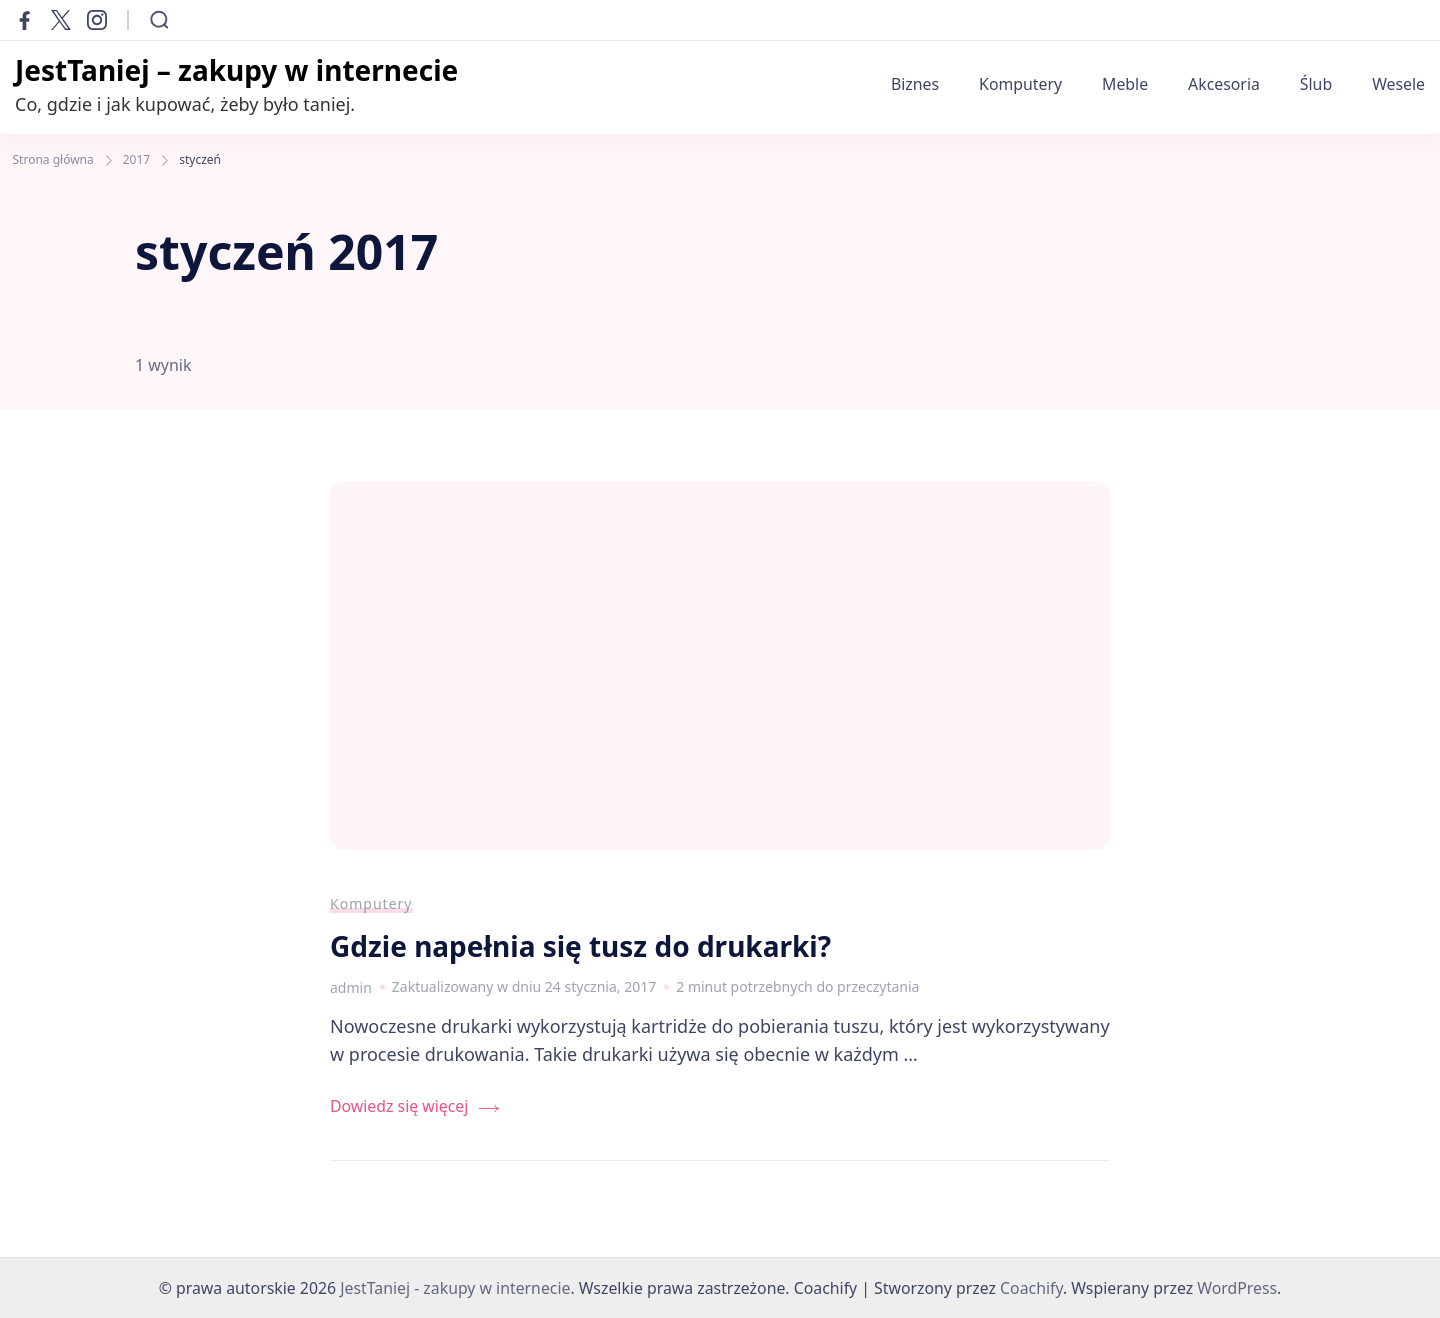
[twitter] (61, 20)
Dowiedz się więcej (399, 1106)
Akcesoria (1224, 84)
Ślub (1316, 84)
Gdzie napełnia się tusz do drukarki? (580, 946)
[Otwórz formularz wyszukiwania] (159, 20)
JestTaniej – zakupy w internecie (236, 70)
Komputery (1020, 84)
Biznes (915, 84)
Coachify (1031, 1288)
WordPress (1237, 1288)
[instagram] (97, 20)
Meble (1125, 84)
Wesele (1398, 84)
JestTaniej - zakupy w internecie (455, 1288)
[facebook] (25, 20)
